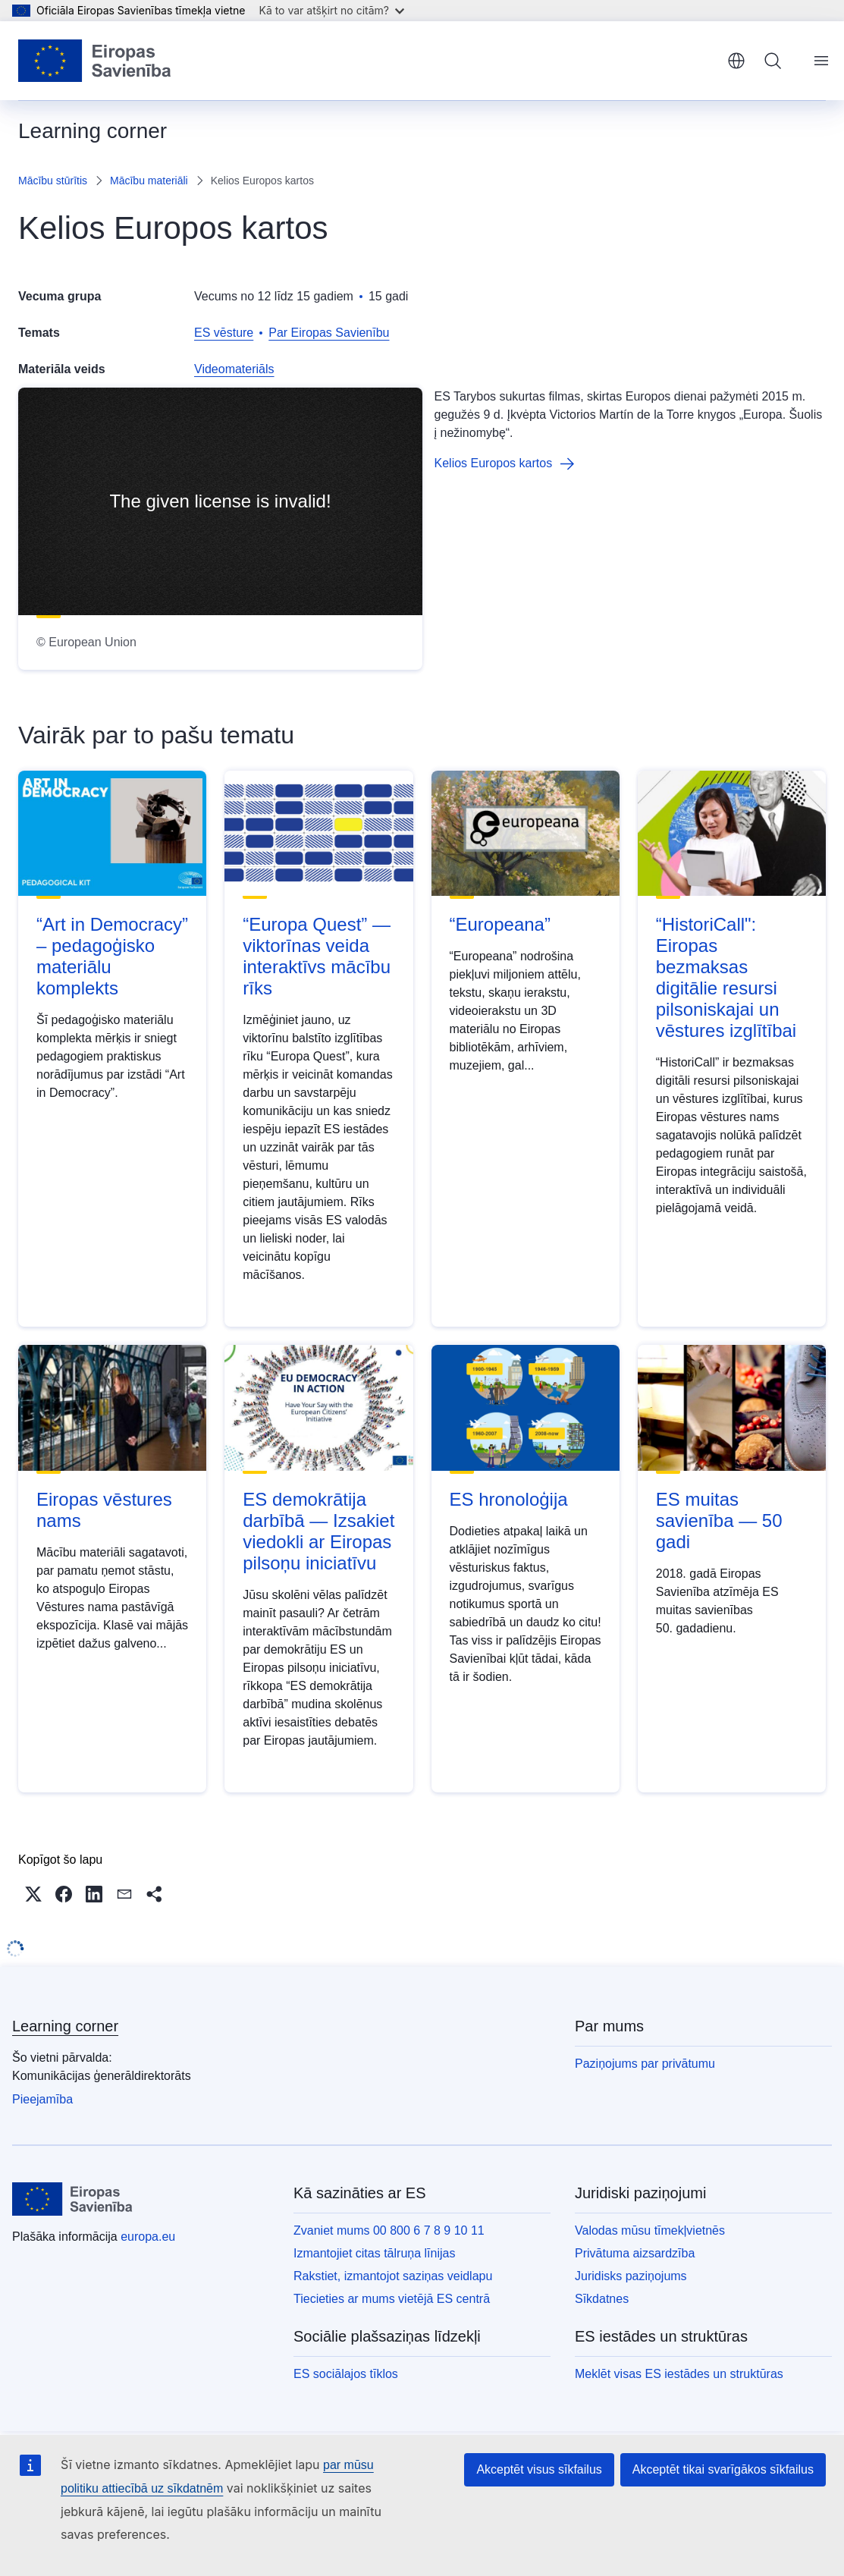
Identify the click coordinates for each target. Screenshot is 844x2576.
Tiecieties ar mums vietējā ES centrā (391, 2298)
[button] (33, 1894)
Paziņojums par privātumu (645, 2063)
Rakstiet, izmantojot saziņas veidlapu (392, 2276)
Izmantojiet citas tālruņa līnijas (374, 2253)
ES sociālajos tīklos (345, 2373)
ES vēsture (223, 332)
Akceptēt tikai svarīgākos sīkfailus (723, 2469)
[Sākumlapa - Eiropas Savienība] (94, 60)
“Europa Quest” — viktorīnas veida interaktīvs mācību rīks (317, 956)
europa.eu (148, 2236)
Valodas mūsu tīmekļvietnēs (650, 2230)
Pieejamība (42, 2099)
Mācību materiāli (149, 180)
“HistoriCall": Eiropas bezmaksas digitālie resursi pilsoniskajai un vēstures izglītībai (726, 977)
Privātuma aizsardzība (635, 2253)
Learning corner (65, 2026)
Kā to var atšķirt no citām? (331, 10)
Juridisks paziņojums (631, 2276)
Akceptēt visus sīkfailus (538, 2469)
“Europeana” (500, 924)
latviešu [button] (736, 61)
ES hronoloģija (509, 1499)
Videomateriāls (234, 369)
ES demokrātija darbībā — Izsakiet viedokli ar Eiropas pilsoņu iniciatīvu (318, 1531)
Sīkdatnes (602, 2298)
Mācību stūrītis (52, 180)
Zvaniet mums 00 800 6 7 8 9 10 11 (389, 2230)
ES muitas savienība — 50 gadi (719, 1520)
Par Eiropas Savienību (328, 332)
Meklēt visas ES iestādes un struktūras (679, 2373)
